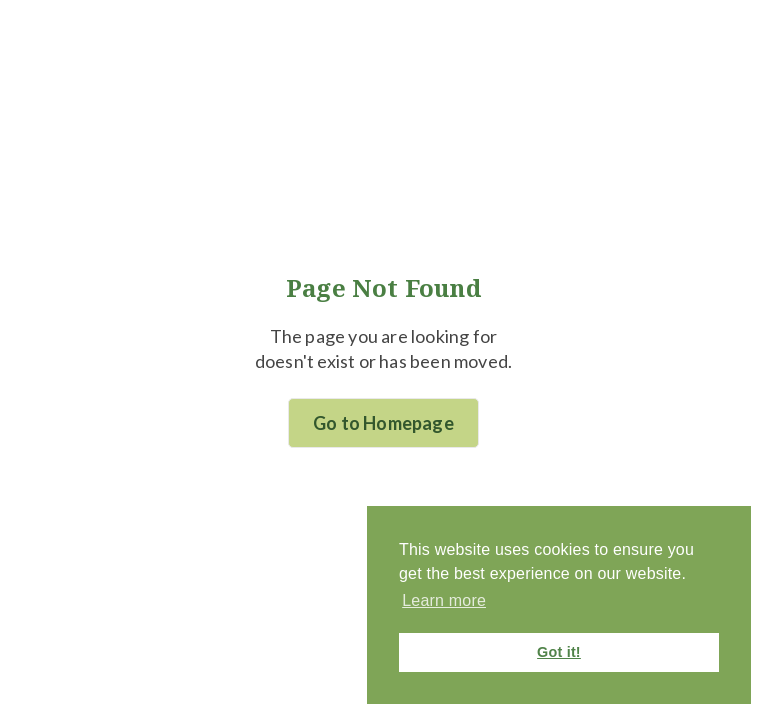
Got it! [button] (559, 652)
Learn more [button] (444, 600)
